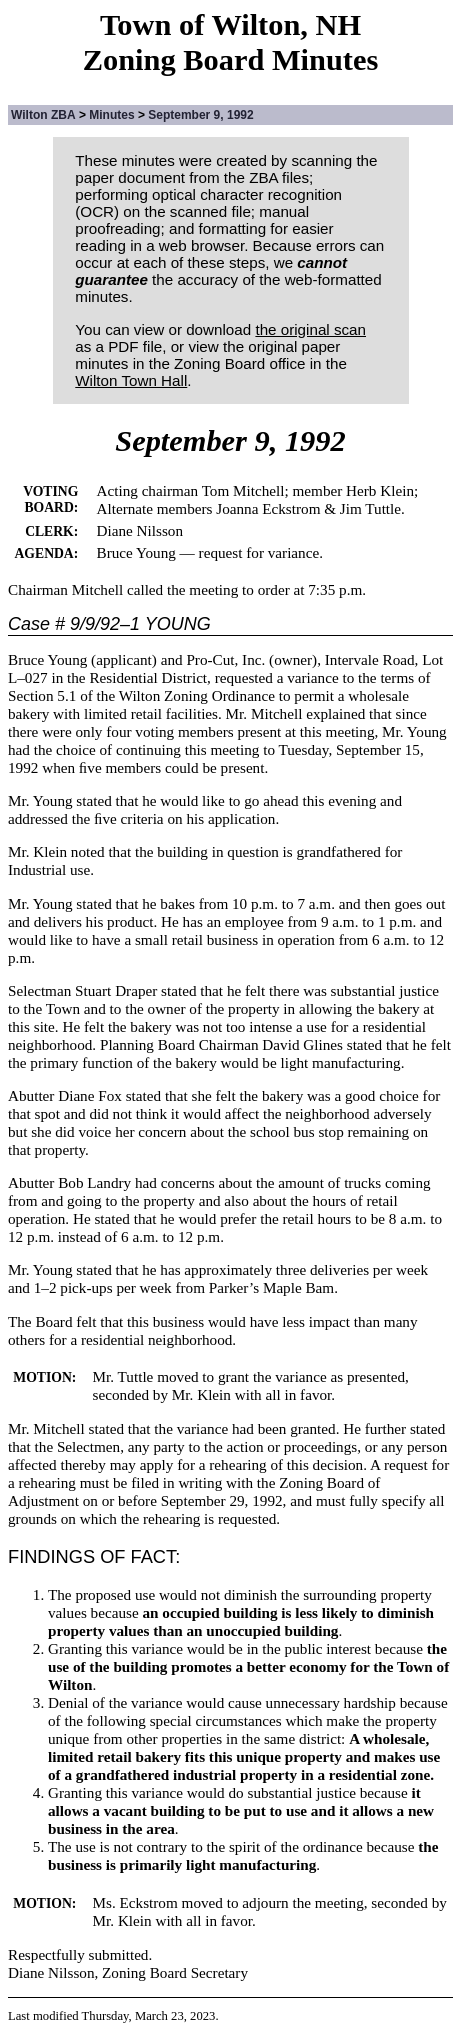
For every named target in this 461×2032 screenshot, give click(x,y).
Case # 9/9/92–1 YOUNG (109, 624)
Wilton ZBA (43, 115)
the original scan (310, 329)
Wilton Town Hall (131, 380)
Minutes (111, 115)
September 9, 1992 (200, 115)
